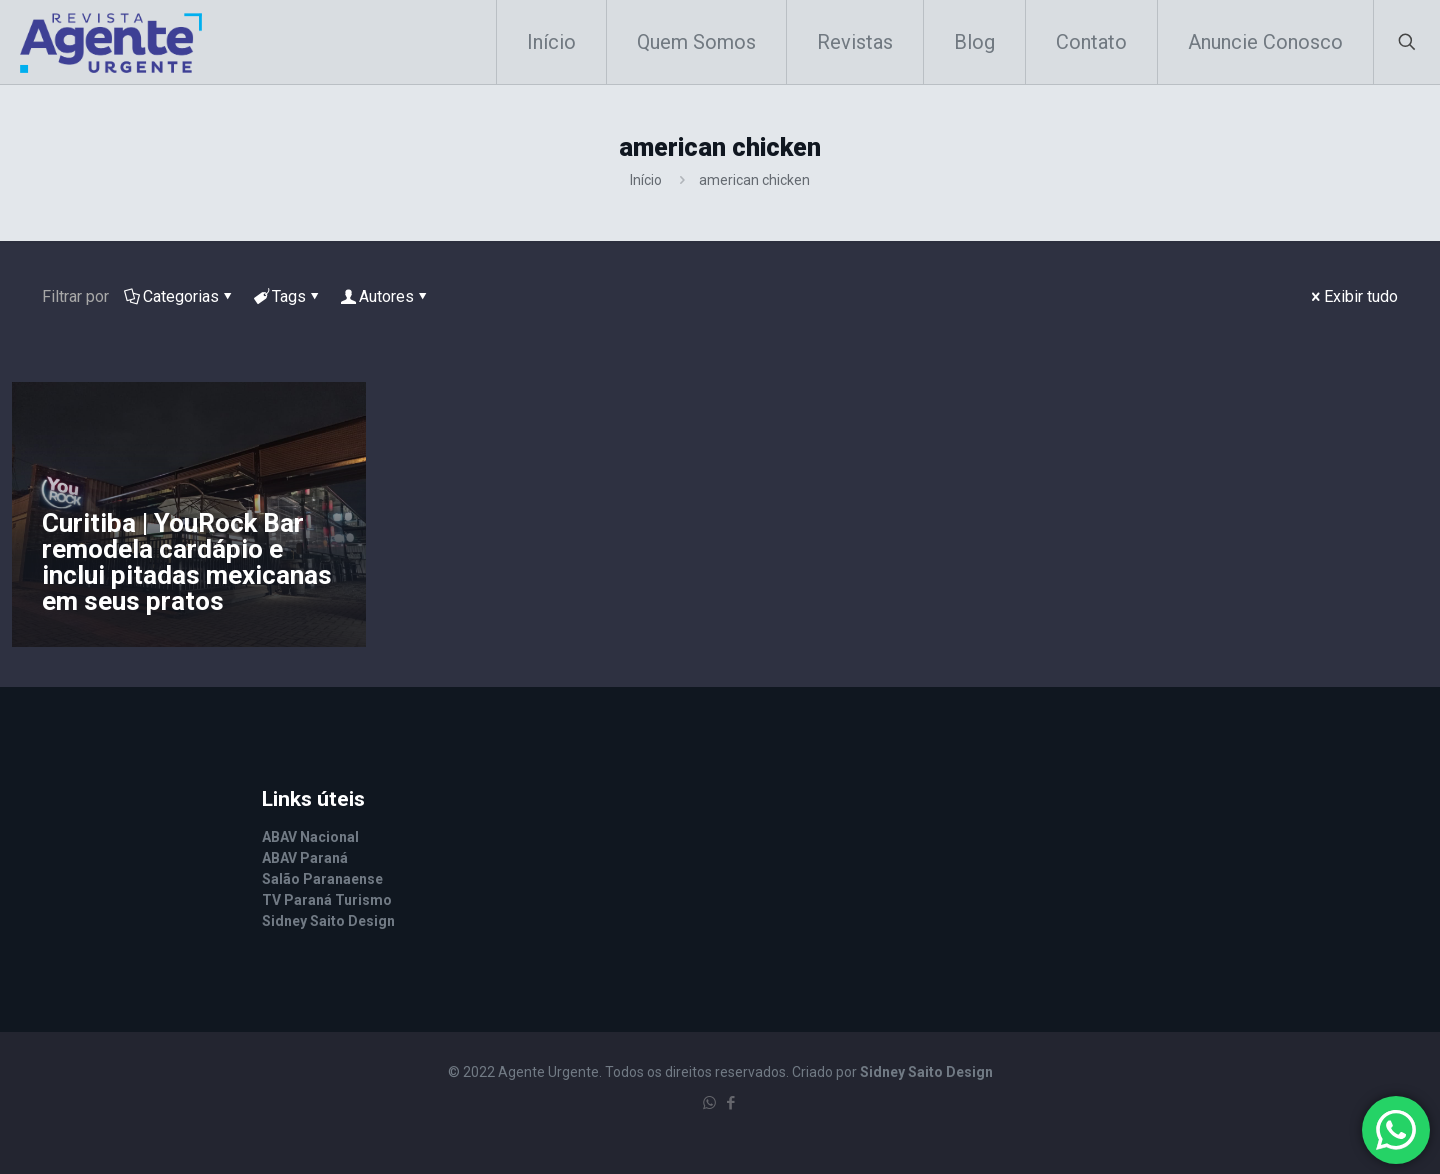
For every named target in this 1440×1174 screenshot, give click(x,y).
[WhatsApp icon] (709, 1103)
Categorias (179, 296)
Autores (385, 296)
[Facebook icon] (730, 1103)
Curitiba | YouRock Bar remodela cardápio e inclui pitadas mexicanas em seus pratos (187, 562)
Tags (287, 296)
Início (646, 180)
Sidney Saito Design (926, 1072)
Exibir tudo (1353, 296)
